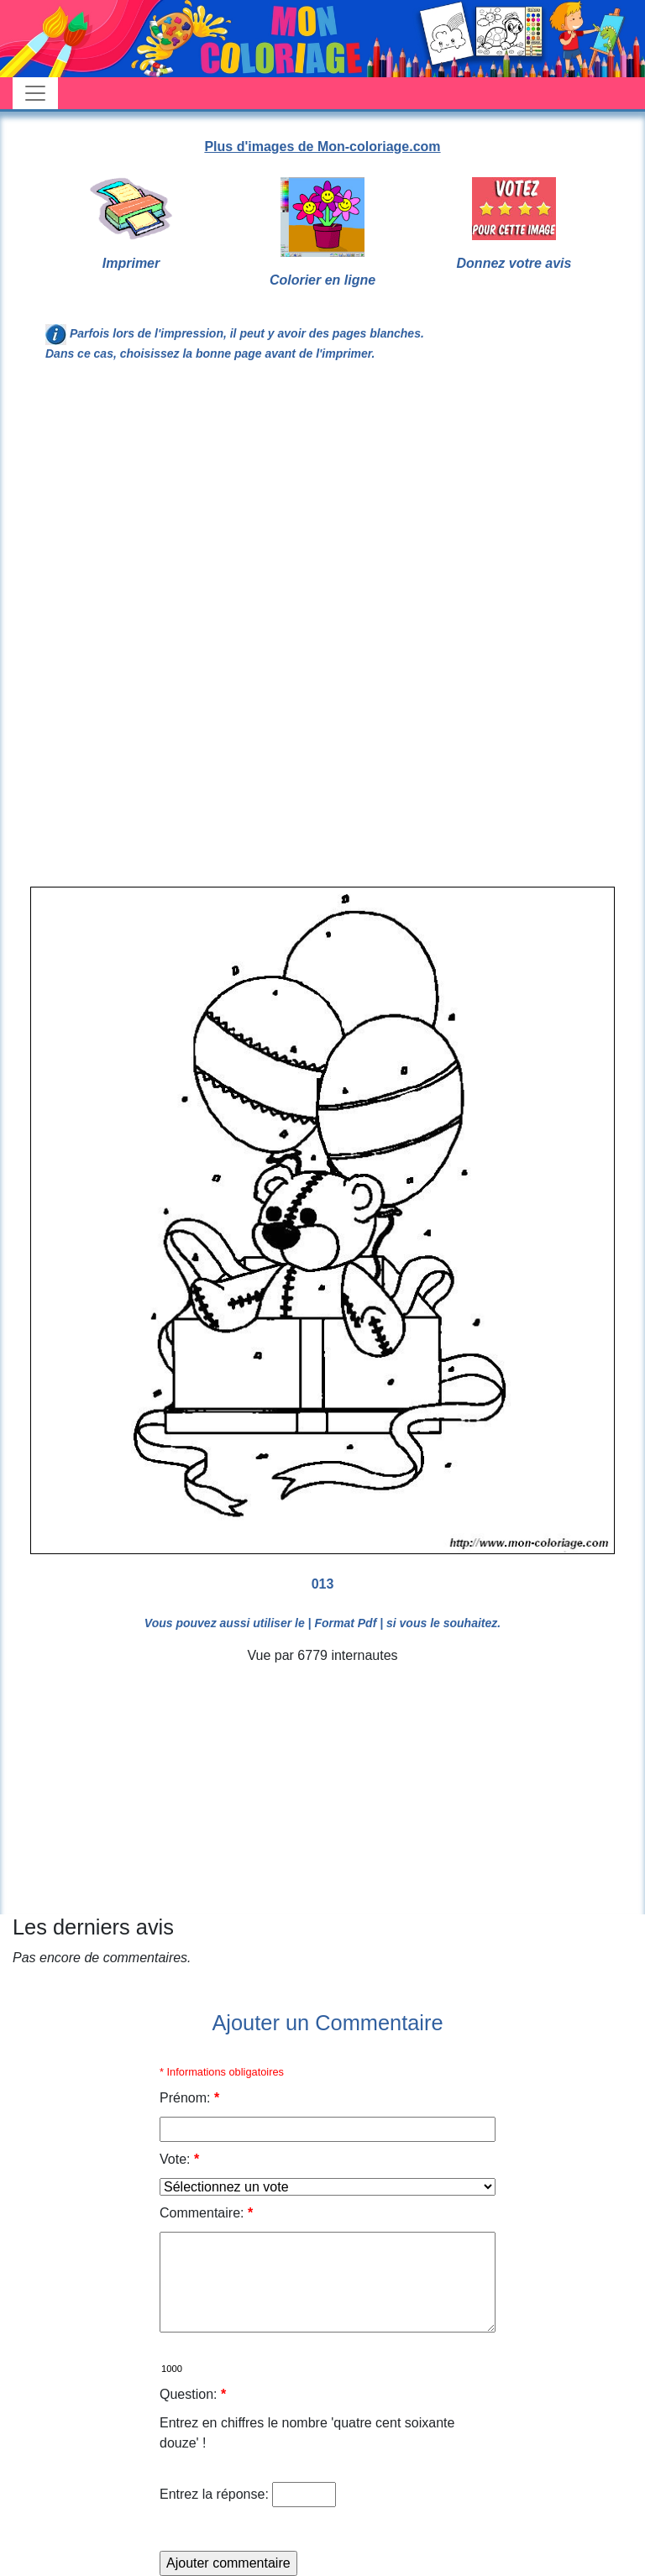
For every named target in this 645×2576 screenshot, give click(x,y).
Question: (193, 2394)
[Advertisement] (322, 513)
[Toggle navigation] (35, 93)
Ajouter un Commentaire (327, 2022)
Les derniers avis (93, 1927)
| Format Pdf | (346, 1623)
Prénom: (189, 2098)
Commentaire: (206, 2213)
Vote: (179, 2159)
